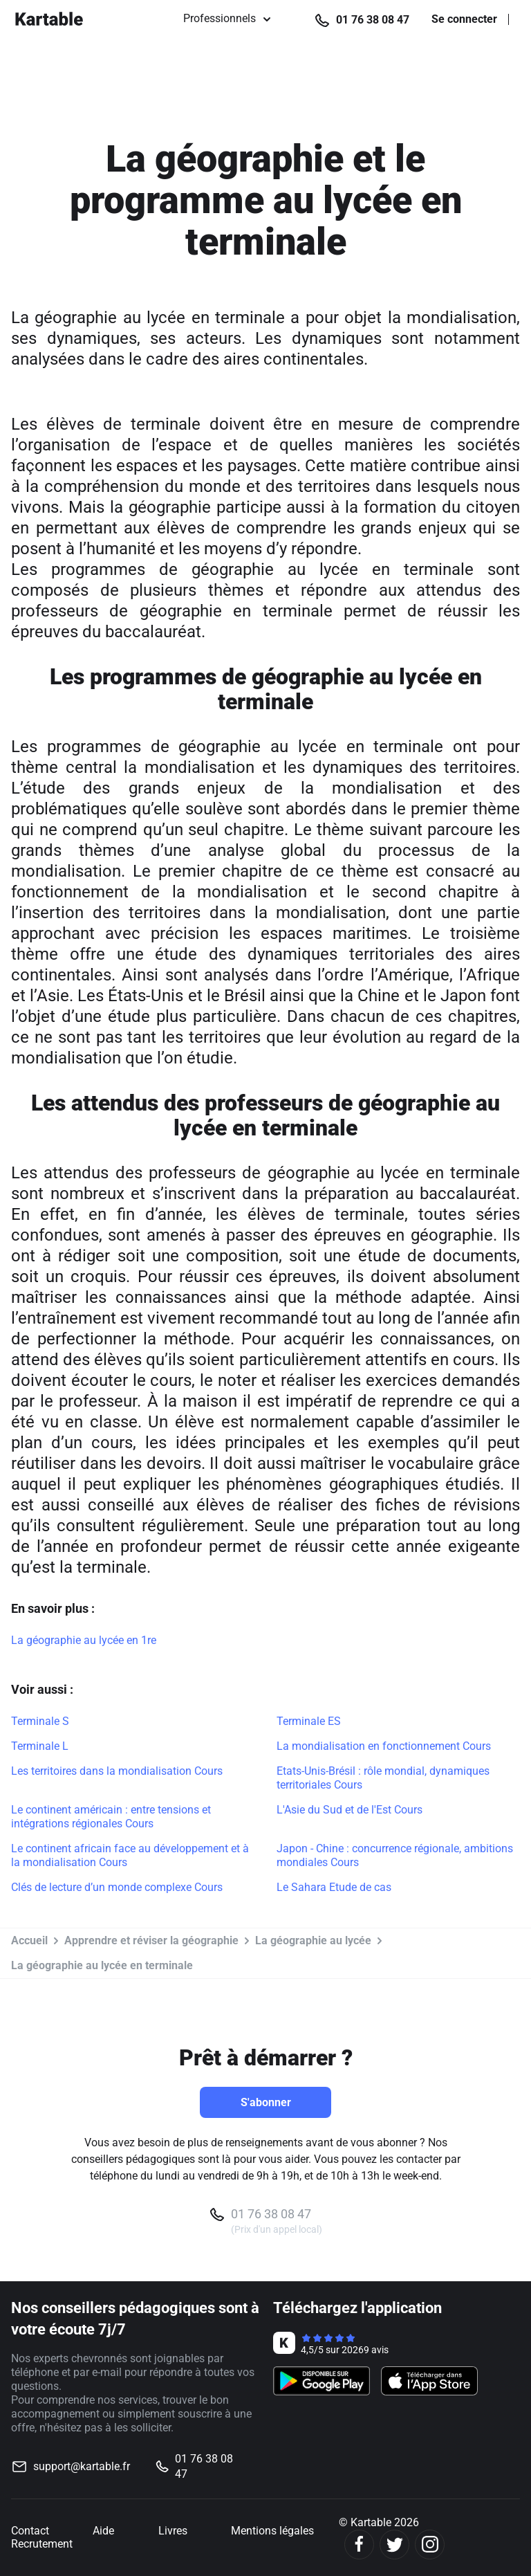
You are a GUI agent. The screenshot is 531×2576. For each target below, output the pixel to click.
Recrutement (42, 2543)
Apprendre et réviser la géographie (151, 1940)
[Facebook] (359, 2544)
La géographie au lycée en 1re (83, 1640)
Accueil (29, 1940)
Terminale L (39, 1746)
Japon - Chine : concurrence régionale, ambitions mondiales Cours (395, 1855)
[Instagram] (430, 2544)
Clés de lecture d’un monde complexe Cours (117, 1887)
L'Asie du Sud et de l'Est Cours (349, 1809)
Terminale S (40, 1721)
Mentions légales (272, 2530)
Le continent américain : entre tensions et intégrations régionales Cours (111, 1816)
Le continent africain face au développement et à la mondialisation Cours (130, 1855)
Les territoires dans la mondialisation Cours (117, 1771)
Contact (30, 2530)
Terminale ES (309, 1721)
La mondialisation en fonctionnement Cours (384, 1746)
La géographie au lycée (313, 1940)
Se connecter (464, 19)
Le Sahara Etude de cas (334, 1887)
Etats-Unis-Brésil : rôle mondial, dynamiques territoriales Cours (383, 1777)
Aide (103, 2530)
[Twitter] (394, 2544)
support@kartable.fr (81, 2466)
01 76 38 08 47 (372, 19)
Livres (172, 2530)
